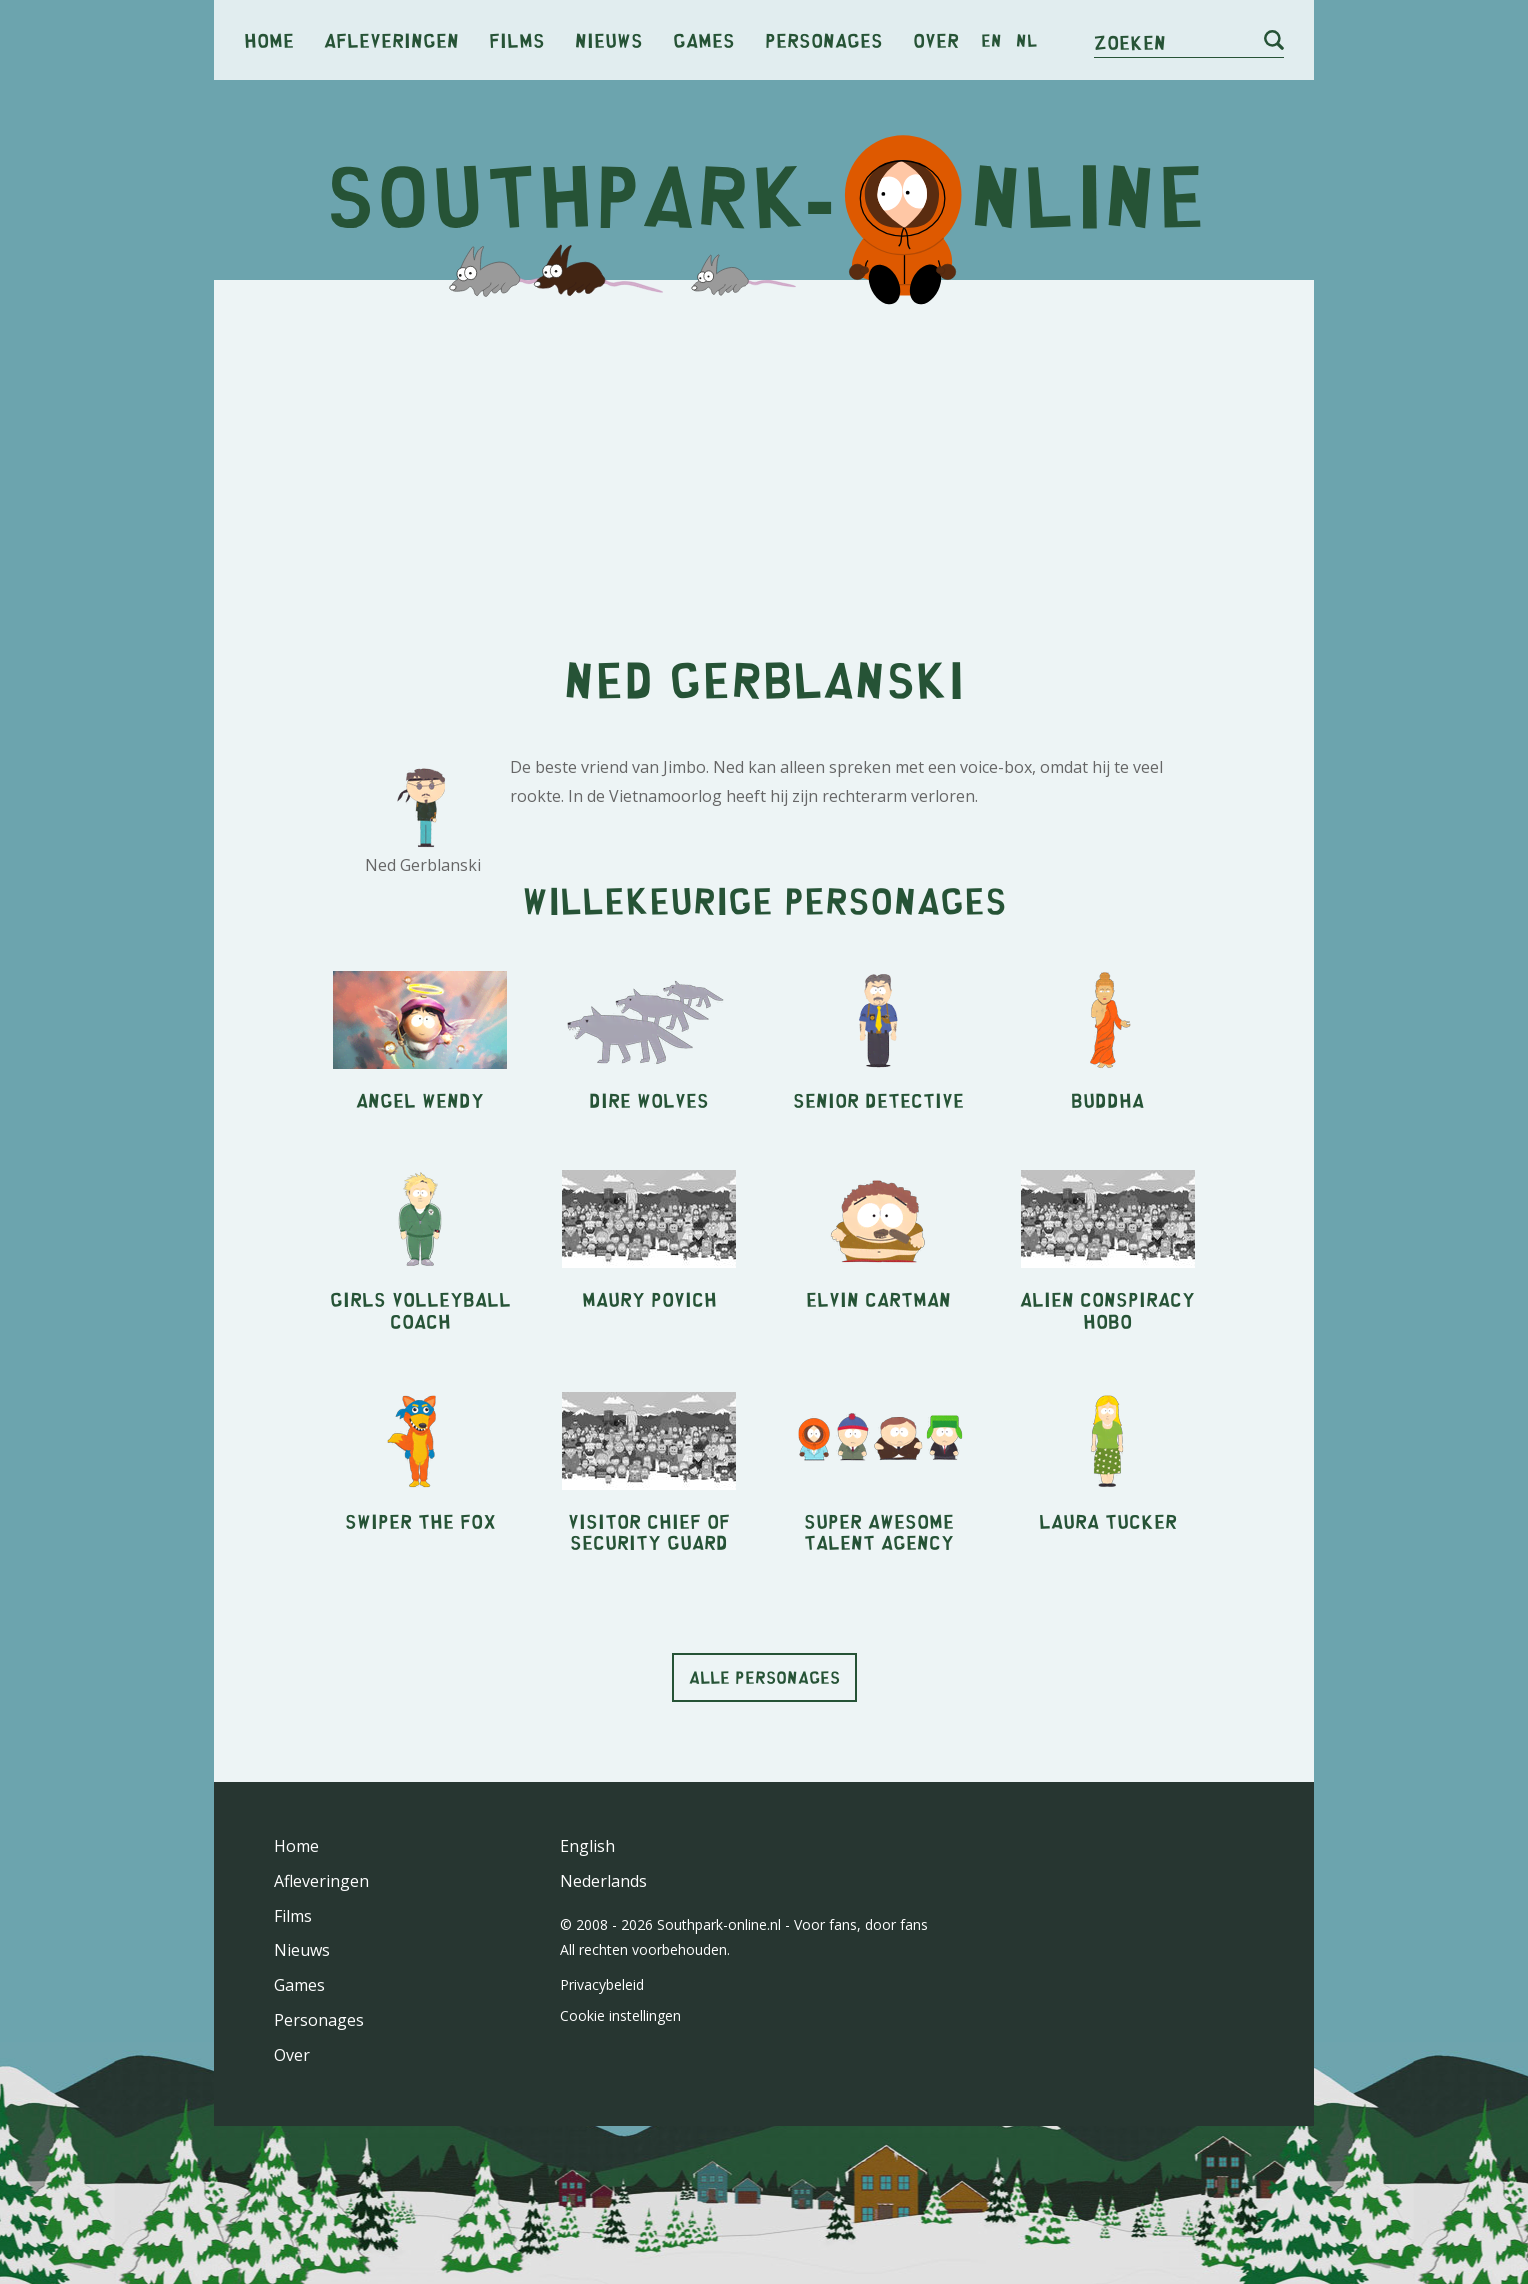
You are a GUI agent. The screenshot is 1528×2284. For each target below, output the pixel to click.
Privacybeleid (602, 1984)
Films (517, 39)
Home (269, 39)
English (587, 1846)
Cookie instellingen (620, 2015)
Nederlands (603, 1881)
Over (936, 39)
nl (1026, 40)
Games (704, 39)
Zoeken (1130, 41)
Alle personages (764, 1677)
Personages (824, 39)
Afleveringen (391, 39)
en (991, 40)
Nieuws (609, 39)
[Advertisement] (764, 450)
